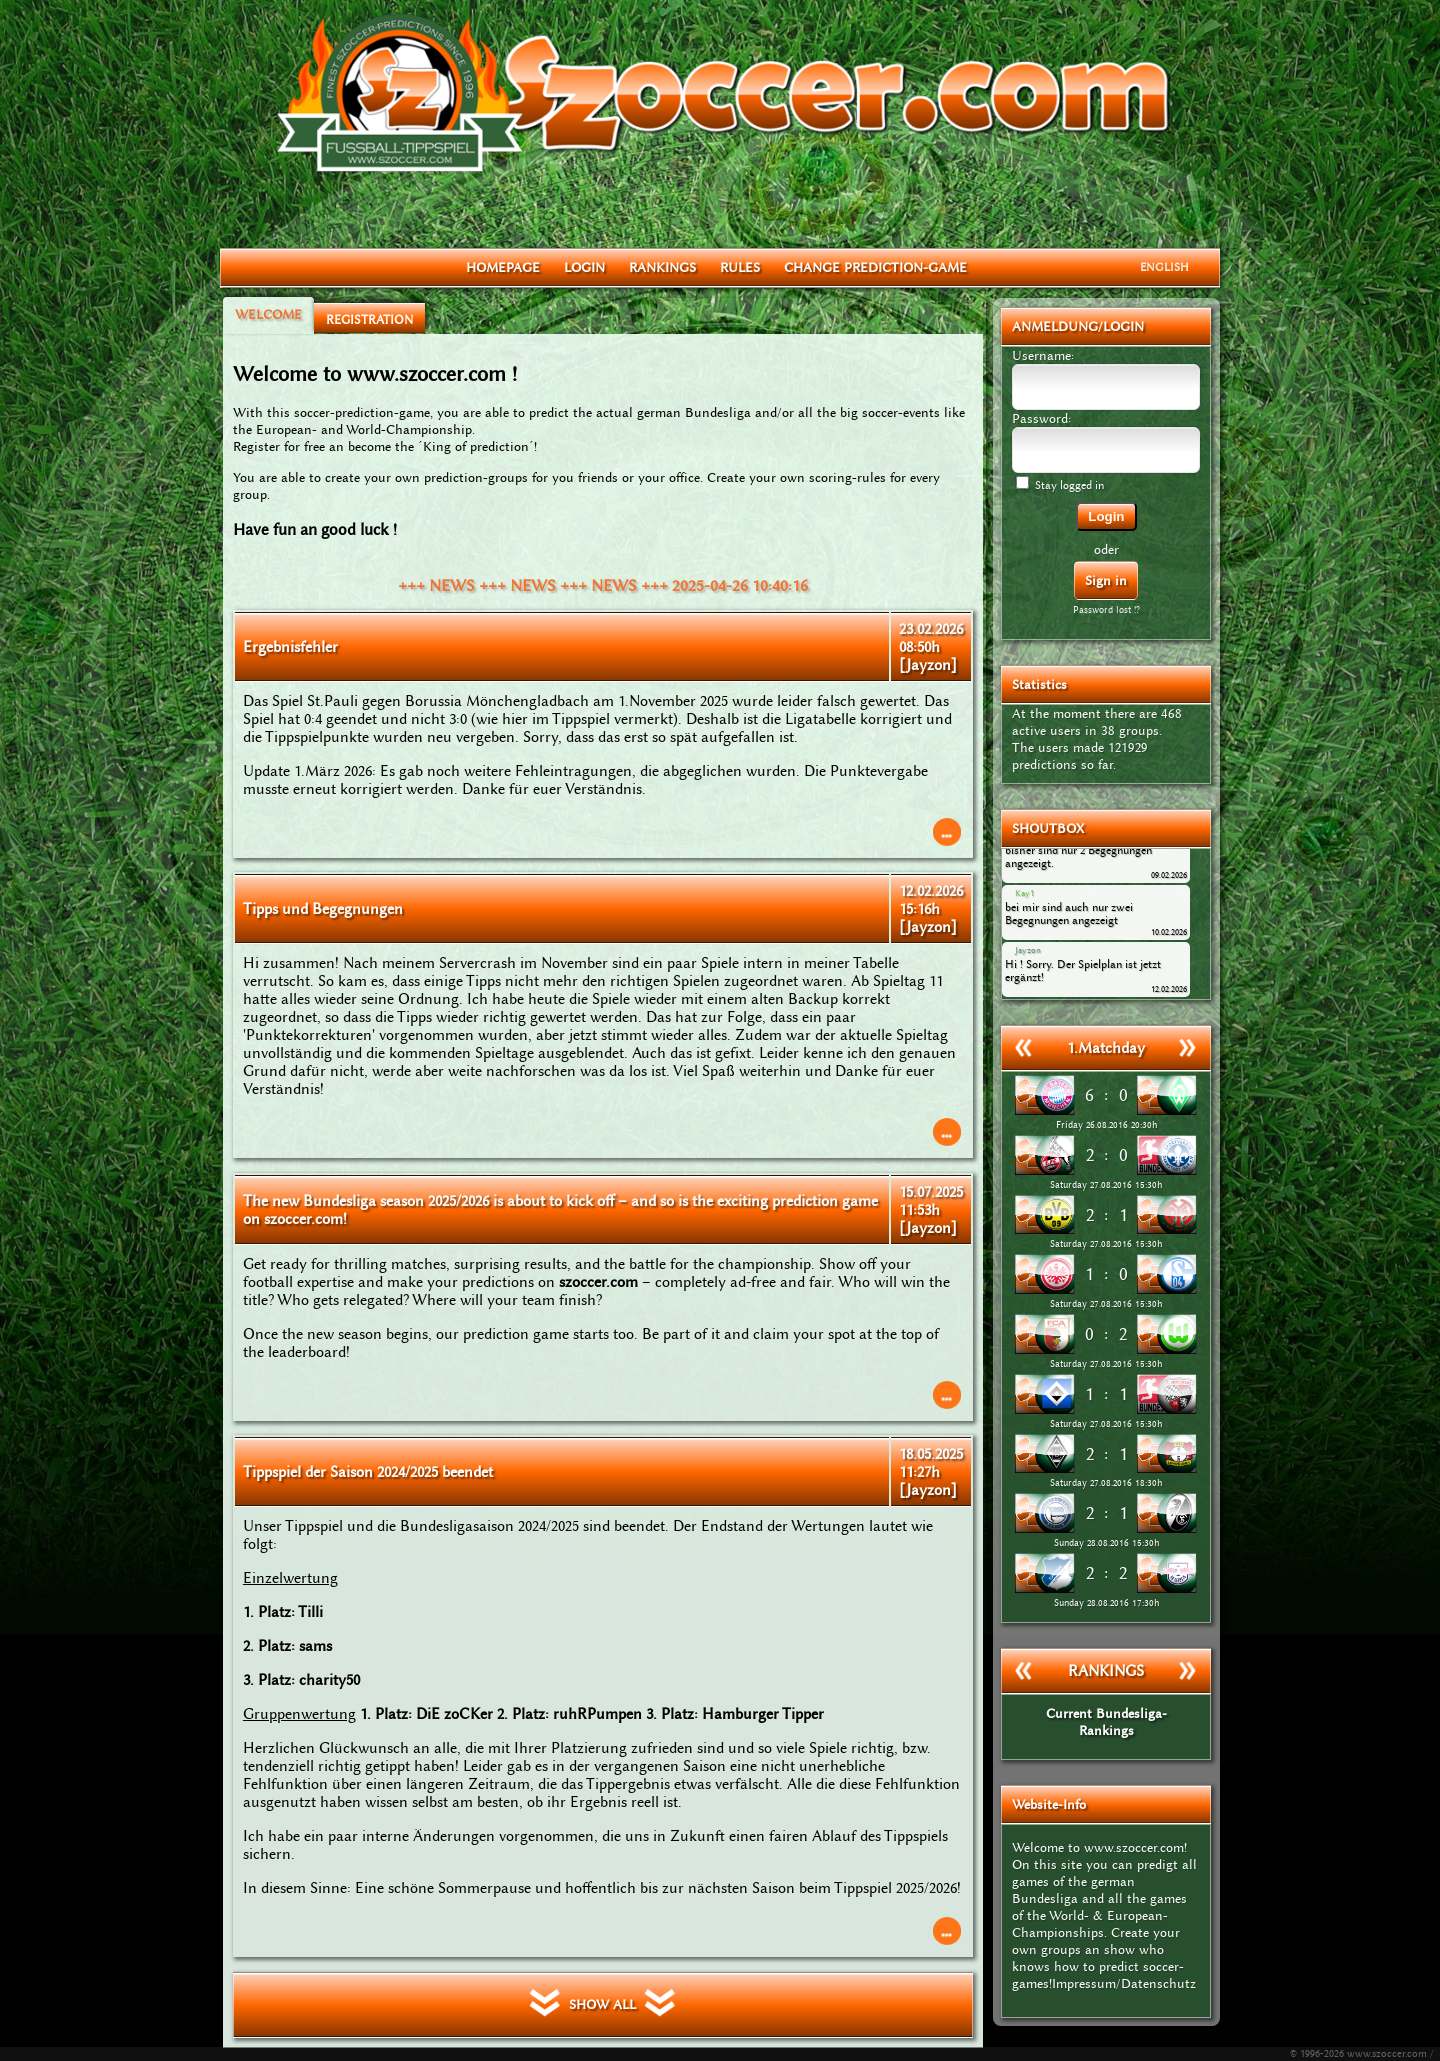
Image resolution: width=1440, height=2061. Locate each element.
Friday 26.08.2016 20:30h (1106, 1125)
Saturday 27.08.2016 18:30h (1106, 1483)
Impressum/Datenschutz (1124, 1983)
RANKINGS (662, 267)
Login (1106, 516)
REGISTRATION (369, 319)
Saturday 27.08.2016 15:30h (1106, 1185)
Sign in (1106, 580)
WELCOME (268, 314)
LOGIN (584, 267)
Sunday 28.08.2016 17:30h (1106, 1603)
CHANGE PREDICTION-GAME (875, 267)
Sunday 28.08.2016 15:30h (1106, 1543)
